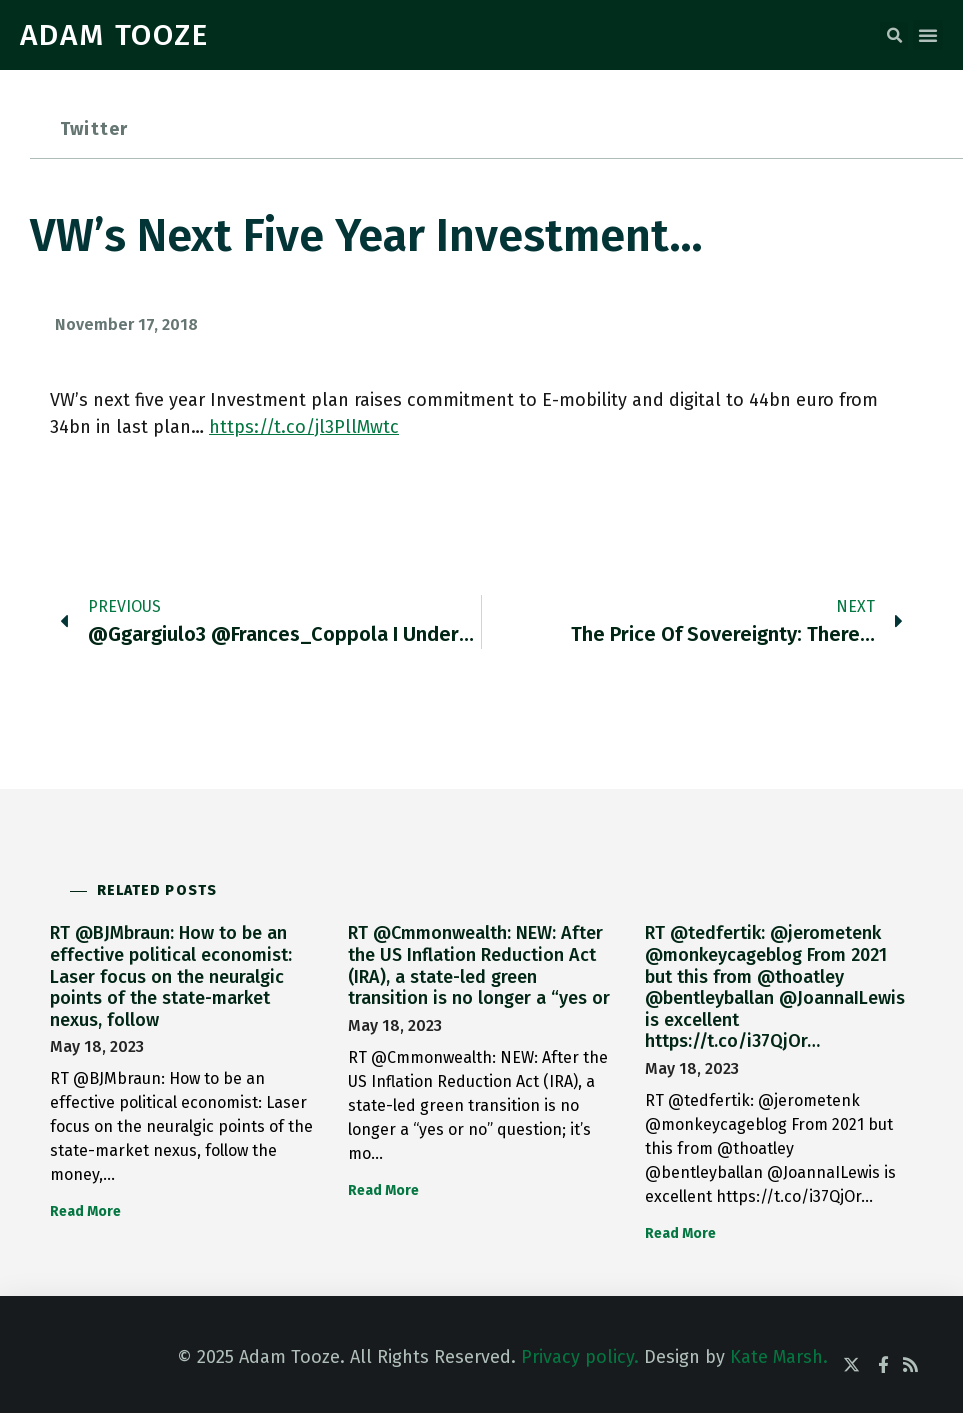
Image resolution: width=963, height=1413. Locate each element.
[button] (894, 36)
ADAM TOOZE (114, 35)
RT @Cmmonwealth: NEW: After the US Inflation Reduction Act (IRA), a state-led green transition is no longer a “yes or (479, 965)
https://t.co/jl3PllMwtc (304, 427)
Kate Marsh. (779, 1357)
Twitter (94, 129)
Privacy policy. (580, 1357)
